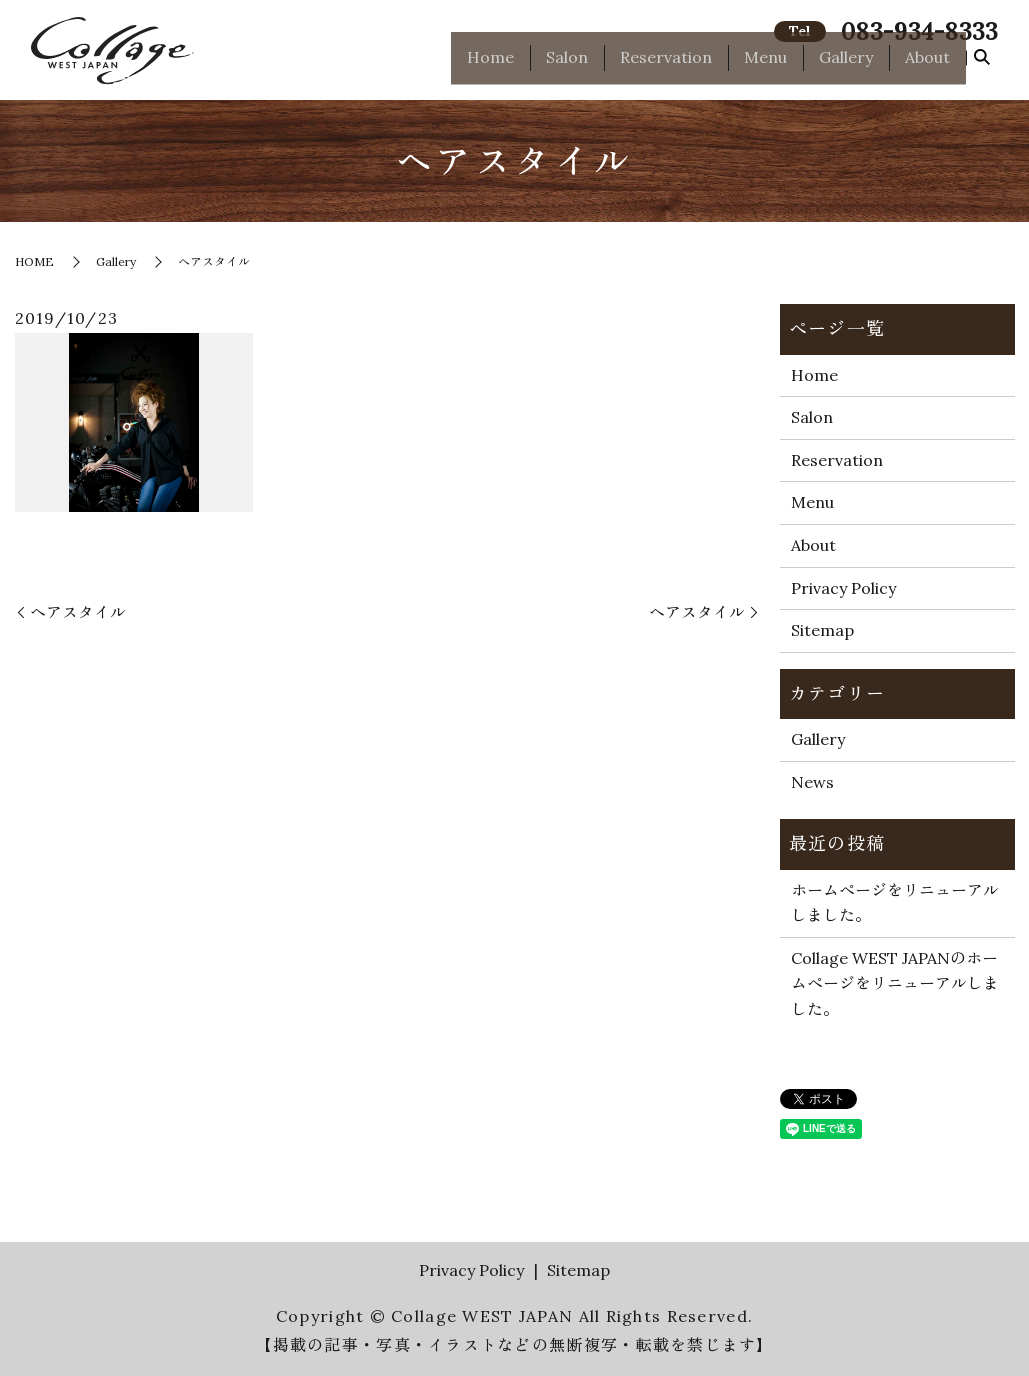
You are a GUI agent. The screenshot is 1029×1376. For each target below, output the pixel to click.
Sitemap (822, 630)
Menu (765, 66)
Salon (567, 66)
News (812, 782)
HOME (34, 261)
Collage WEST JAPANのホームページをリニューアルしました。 (895, 983)
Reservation (666, 66)
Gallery (846, 66)
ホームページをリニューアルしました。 (895, 903)
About (927, 66)
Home (490, 66)
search (982, 67)
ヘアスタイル (78, 612)
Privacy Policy (843, 588)
